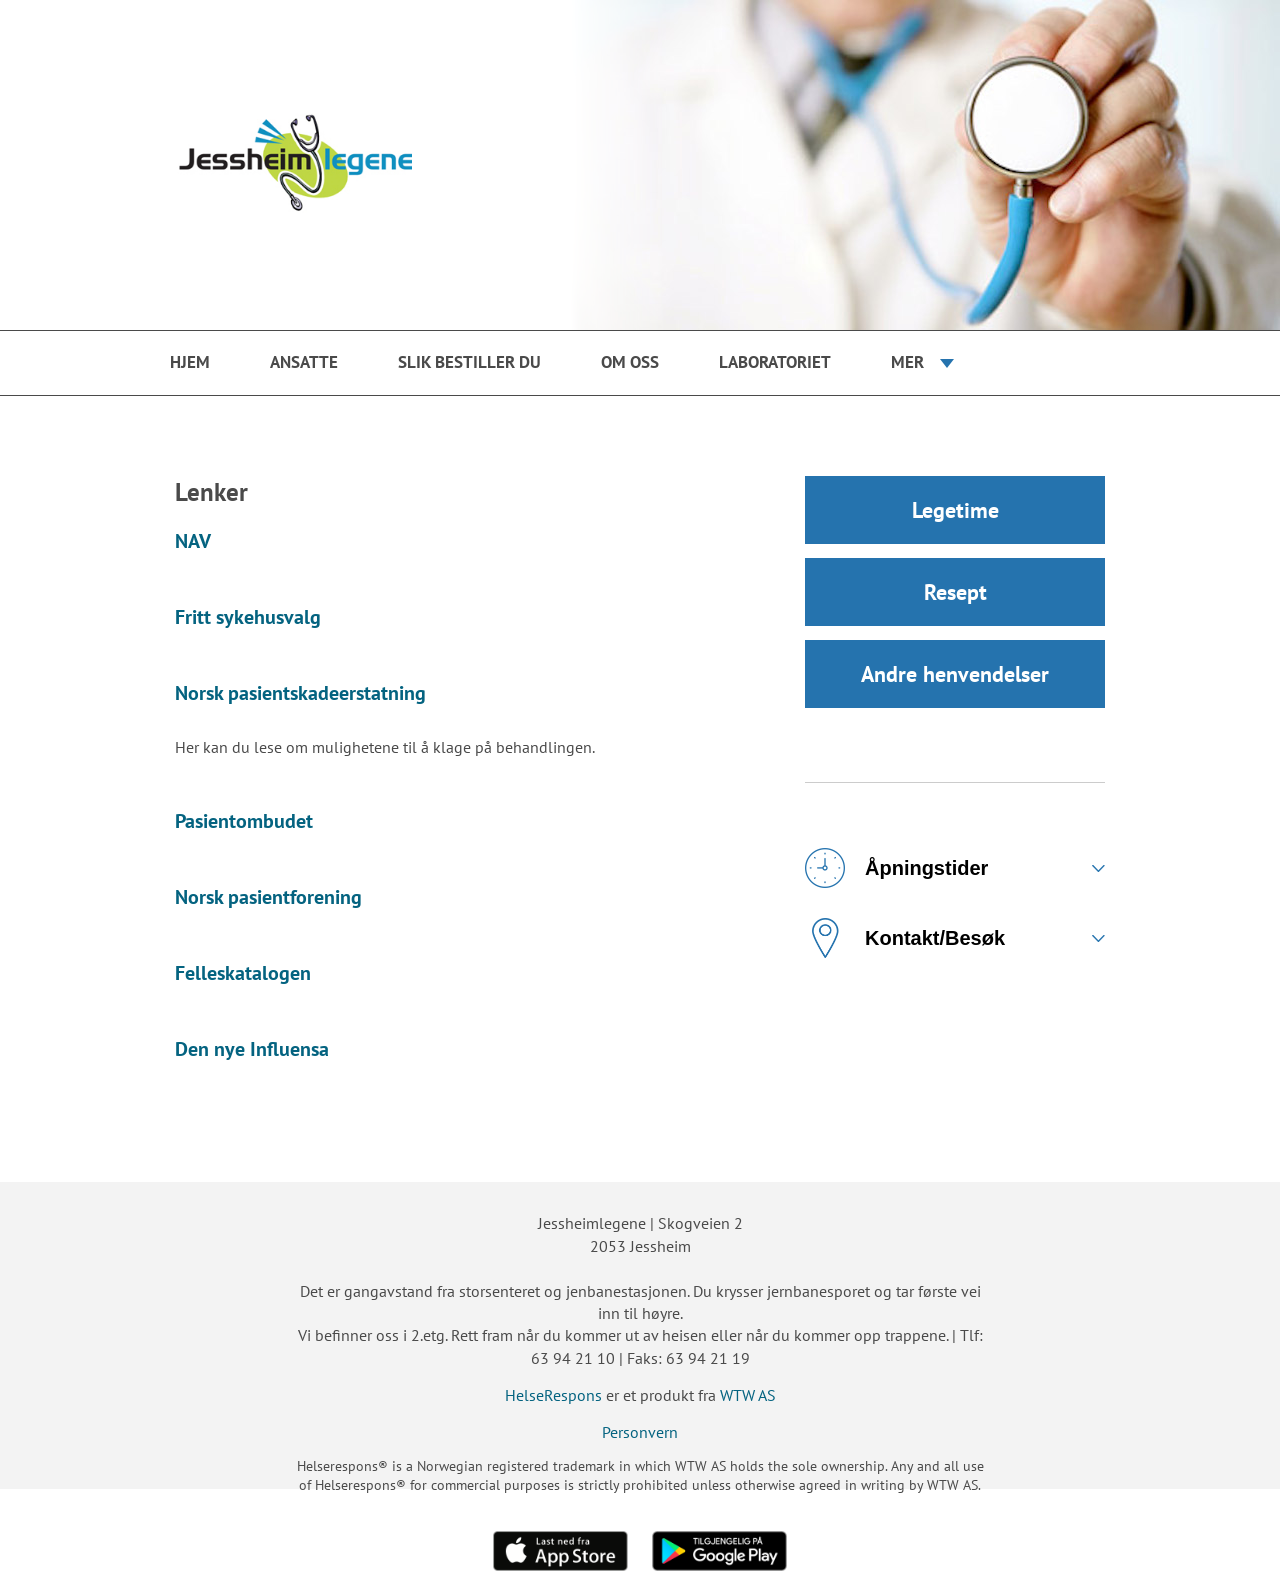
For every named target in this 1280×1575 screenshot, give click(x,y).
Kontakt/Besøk (905, 938)
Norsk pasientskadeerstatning (300, 693)
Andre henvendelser (955, 674)
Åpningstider (896, 868)
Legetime (955, 510)
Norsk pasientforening (268, 897)
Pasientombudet (244, 821)
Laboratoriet (775, 362)
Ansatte (304, 362)
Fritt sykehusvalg (248, 617)
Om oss (630, 362)
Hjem (190, 362)
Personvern (640, 1432)
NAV (193, 541)
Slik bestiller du (469, 362)
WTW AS (748, 1395)
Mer (907, 362)
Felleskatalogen (243, 973)
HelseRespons (553, 1395)
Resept (955, 592)
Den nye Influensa (252, 1049)
